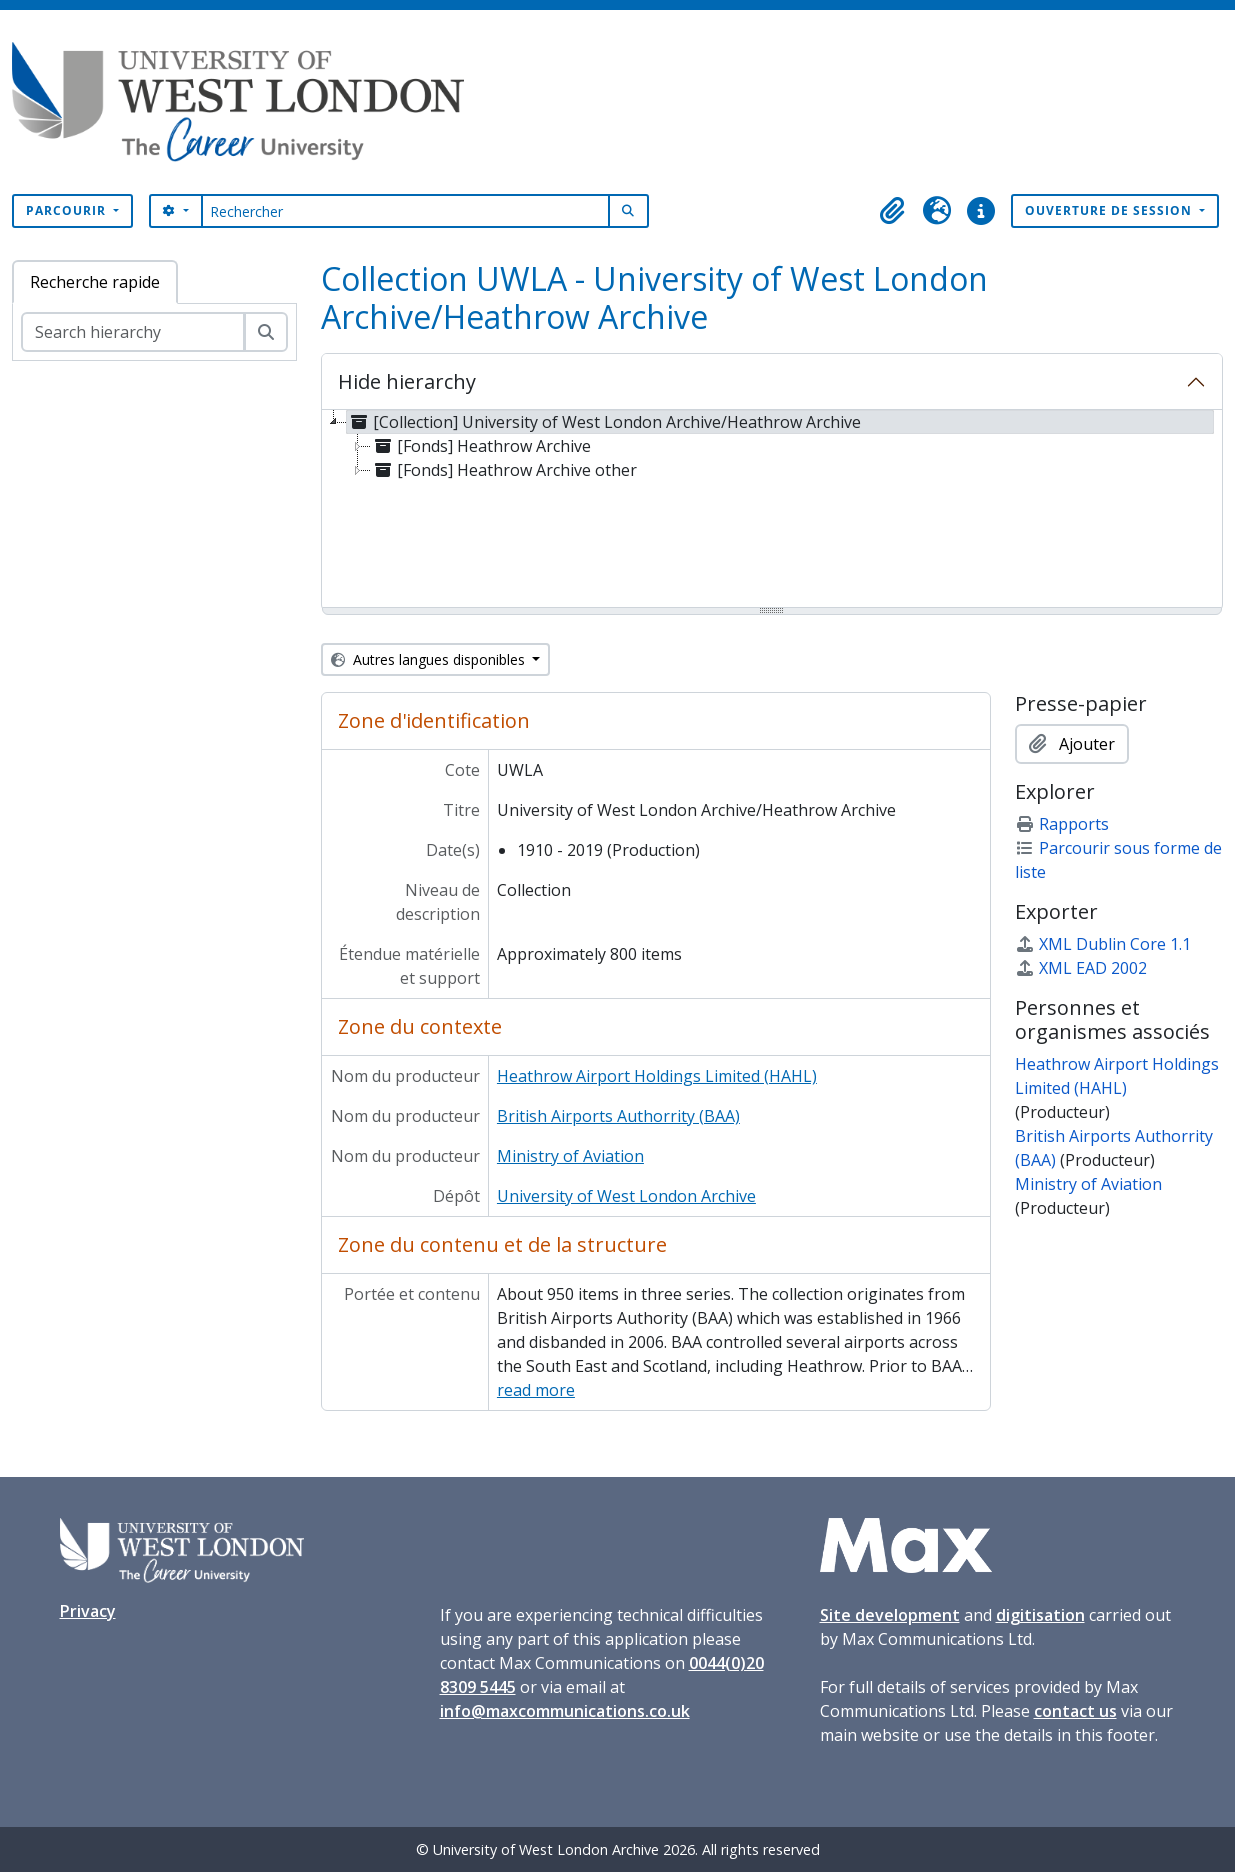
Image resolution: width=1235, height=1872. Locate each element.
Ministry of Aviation (570, 1156)
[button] (893, 211)
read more (536, 1390)
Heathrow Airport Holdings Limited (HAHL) (657, 1076)
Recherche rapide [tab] (95, 282)
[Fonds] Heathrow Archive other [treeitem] (504, 470)
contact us (1075, 1711)
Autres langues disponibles (430, 659)
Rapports (1062, 824)
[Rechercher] (405, 211)
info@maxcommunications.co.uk (565, 1711)
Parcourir (68, 210)
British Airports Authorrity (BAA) (618, 1116)
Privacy (88, 1611)
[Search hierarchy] (133, 332)
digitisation (1040, 1615)
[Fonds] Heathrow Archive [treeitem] (481, 446)
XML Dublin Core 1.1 (1103, 944)
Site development (890, 1615)
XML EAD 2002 (1081, 968)
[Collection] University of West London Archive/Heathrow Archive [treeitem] (604, 422)
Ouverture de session (1110, 210)
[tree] (772, 510)
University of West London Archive (626, 1196)
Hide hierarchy (407, 381)
